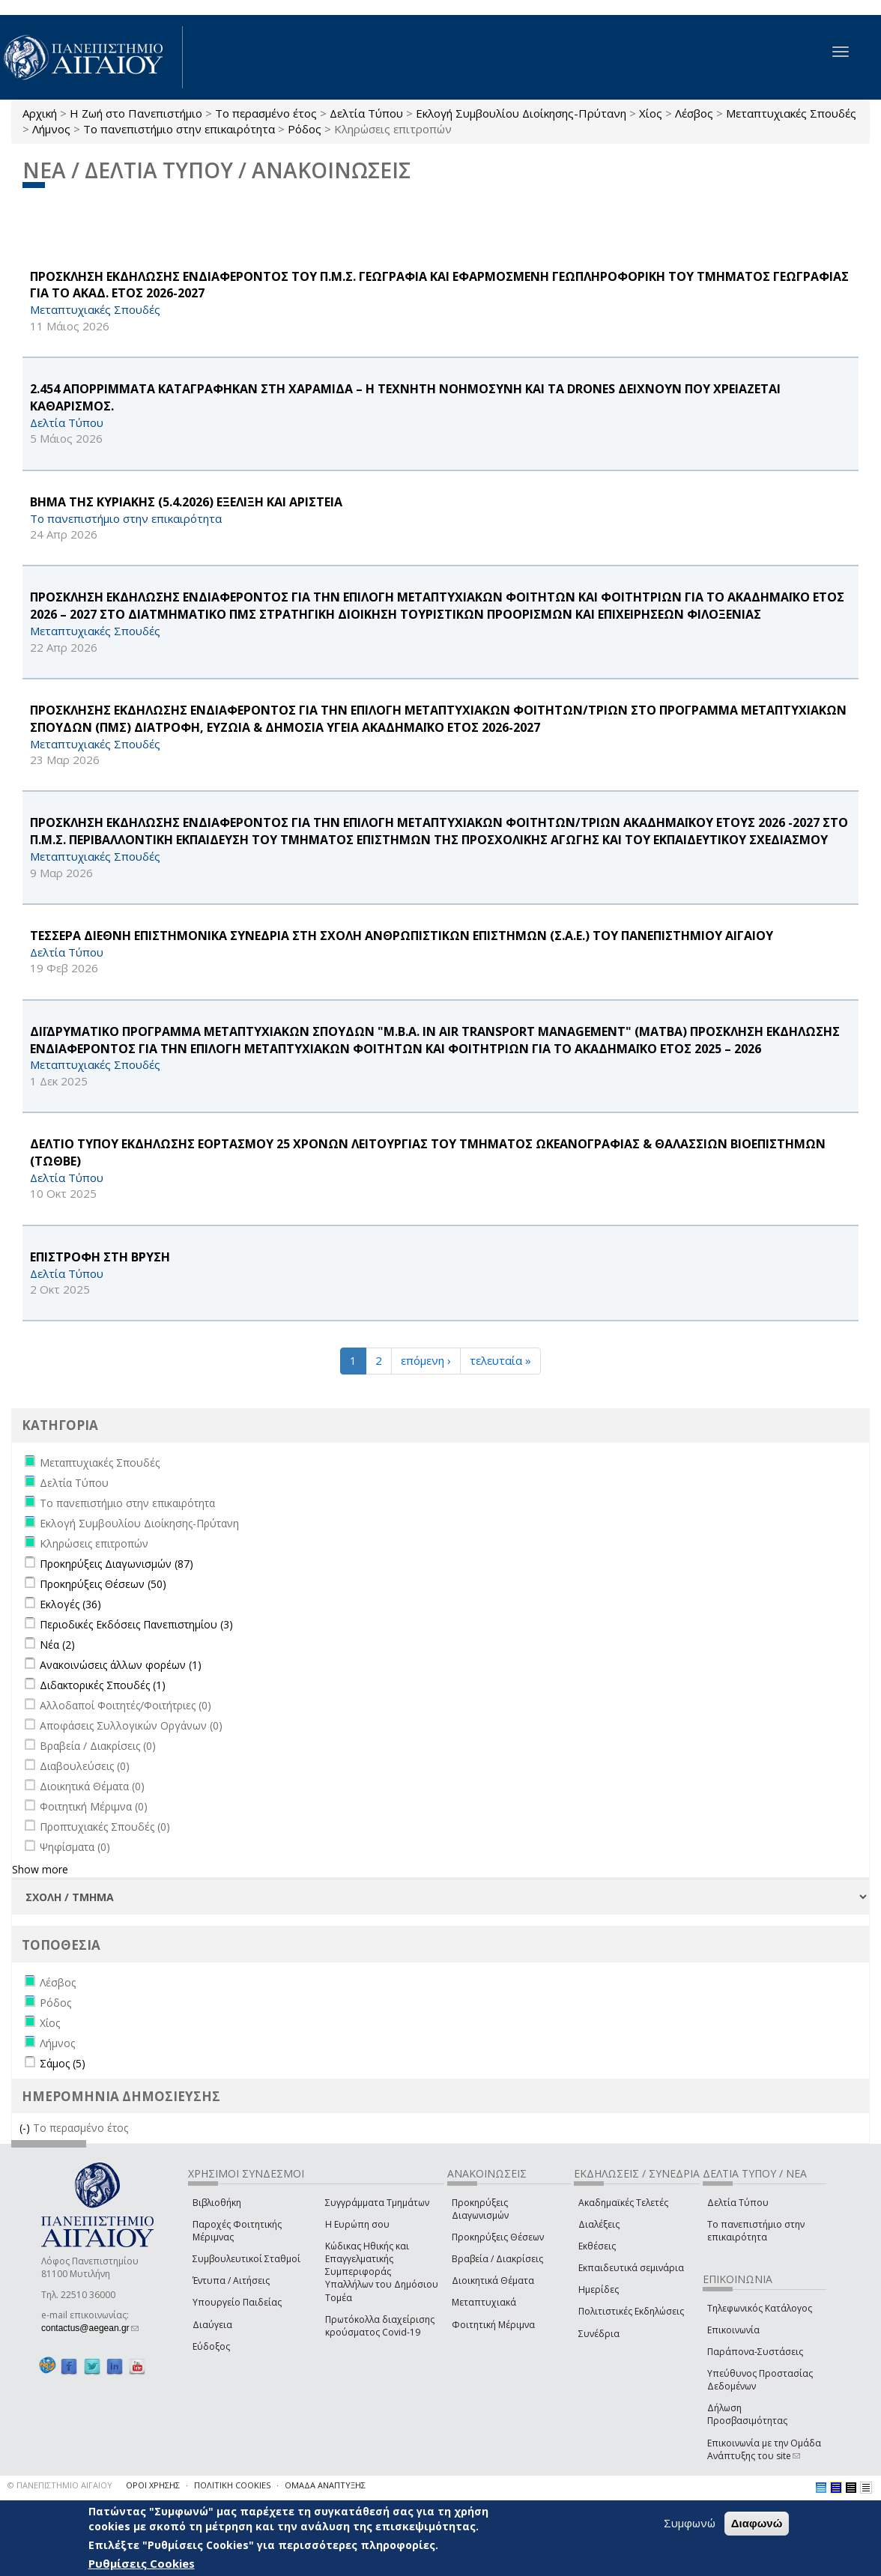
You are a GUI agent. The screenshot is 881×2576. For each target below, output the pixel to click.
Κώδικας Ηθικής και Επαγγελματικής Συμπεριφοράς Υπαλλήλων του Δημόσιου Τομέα (381, 2272)
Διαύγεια (212, 2324)
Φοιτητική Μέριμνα (493, 2324)
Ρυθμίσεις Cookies (141, 2563)
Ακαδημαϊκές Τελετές (623, 2202)
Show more (40, 1869)
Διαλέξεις (599, 2224)
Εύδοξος (211, 2346)
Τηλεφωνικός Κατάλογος (759, 2308)
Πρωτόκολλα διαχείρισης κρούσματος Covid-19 (380, 2326)
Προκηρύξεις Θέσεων (498, 2237)
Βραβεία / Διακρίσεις (497, 2258)
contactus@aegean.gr (90, 2328)
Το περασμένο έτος (266, 113)
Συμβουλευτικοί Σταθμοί (246, 2258)
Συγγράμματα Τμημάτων (377, 2202)
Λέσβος (694, 113)
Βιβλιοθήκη (217, 2202)
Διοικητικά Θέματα (493, 2280)
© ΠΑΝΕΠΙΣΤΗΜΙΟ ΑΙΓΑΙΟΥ (59, 2485)
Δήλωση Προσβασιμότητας (747, 2414)
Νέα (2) (57, 1644)
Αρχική (39, 113)
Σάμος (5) (62, 2063)
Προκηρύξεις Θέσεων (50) (103, 1584)
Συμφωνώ (689, 2522)
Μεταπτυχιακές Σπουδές (791, 113)
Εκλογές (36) (70, 1604)
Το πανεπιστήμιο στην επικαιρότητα (179, 128)
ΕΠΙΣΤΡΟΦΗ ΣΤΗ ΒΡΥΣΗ (100, 1257)
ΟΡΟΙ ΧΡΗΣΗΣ (153, 2485)
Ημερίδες (598, 2289)
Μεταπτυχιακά (484, 2302)
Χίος (650, 113)
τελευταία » (500, 1360)
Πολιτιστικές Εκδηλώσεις (631, 2311)
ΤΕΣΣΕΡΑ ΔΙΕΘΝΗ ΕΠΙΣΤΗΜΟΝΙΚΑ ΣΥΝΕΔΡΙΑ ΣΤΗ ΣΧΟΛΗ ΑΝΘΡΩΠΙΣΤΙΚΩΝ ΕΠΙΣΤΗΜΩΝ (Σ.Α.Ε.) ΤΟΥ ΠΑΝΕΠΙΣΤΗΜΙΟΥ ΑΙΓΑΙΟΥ (401, 935)
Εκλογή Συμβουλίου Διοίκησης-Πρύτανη (521, 113)
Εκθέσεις (597, 2246)
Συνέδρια (599, 2333)
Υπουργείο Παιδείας (237, 2302)
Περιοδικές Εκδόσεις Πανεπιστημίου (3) (136, 1624)
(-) (26, 2128)
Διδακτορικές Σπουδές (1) (103, 1685)
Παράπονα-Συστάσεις (755, 2351)
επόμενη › (426, 1360)
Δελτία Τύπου (366, 113)
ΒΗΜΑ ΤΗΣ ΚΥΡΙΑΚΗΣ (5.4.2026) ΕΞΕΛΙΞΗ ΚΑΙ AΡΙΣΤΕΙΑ (186, 502)
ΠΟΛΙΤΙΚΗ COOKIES (232, 2485)
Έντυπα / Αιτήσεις (231, 2280)
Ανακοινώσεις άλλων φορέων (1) (121, 1665)
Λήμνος (51, 128)
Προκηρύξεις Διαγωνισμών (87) (116, 1564)
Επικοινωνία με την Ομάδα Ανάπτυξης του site (764, 2449)
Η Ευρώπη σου (357, 2224)
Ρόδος (304, 128)
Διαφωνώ (757, 2523)
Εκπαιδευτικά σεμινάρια (631, 2267)
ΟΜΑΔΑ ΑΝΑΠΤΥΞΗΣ (325, 2485)
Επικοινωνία (733, 2330)
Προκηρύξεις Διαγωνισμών (480, 2209)
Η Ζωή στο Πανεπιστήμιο (136, 113)
